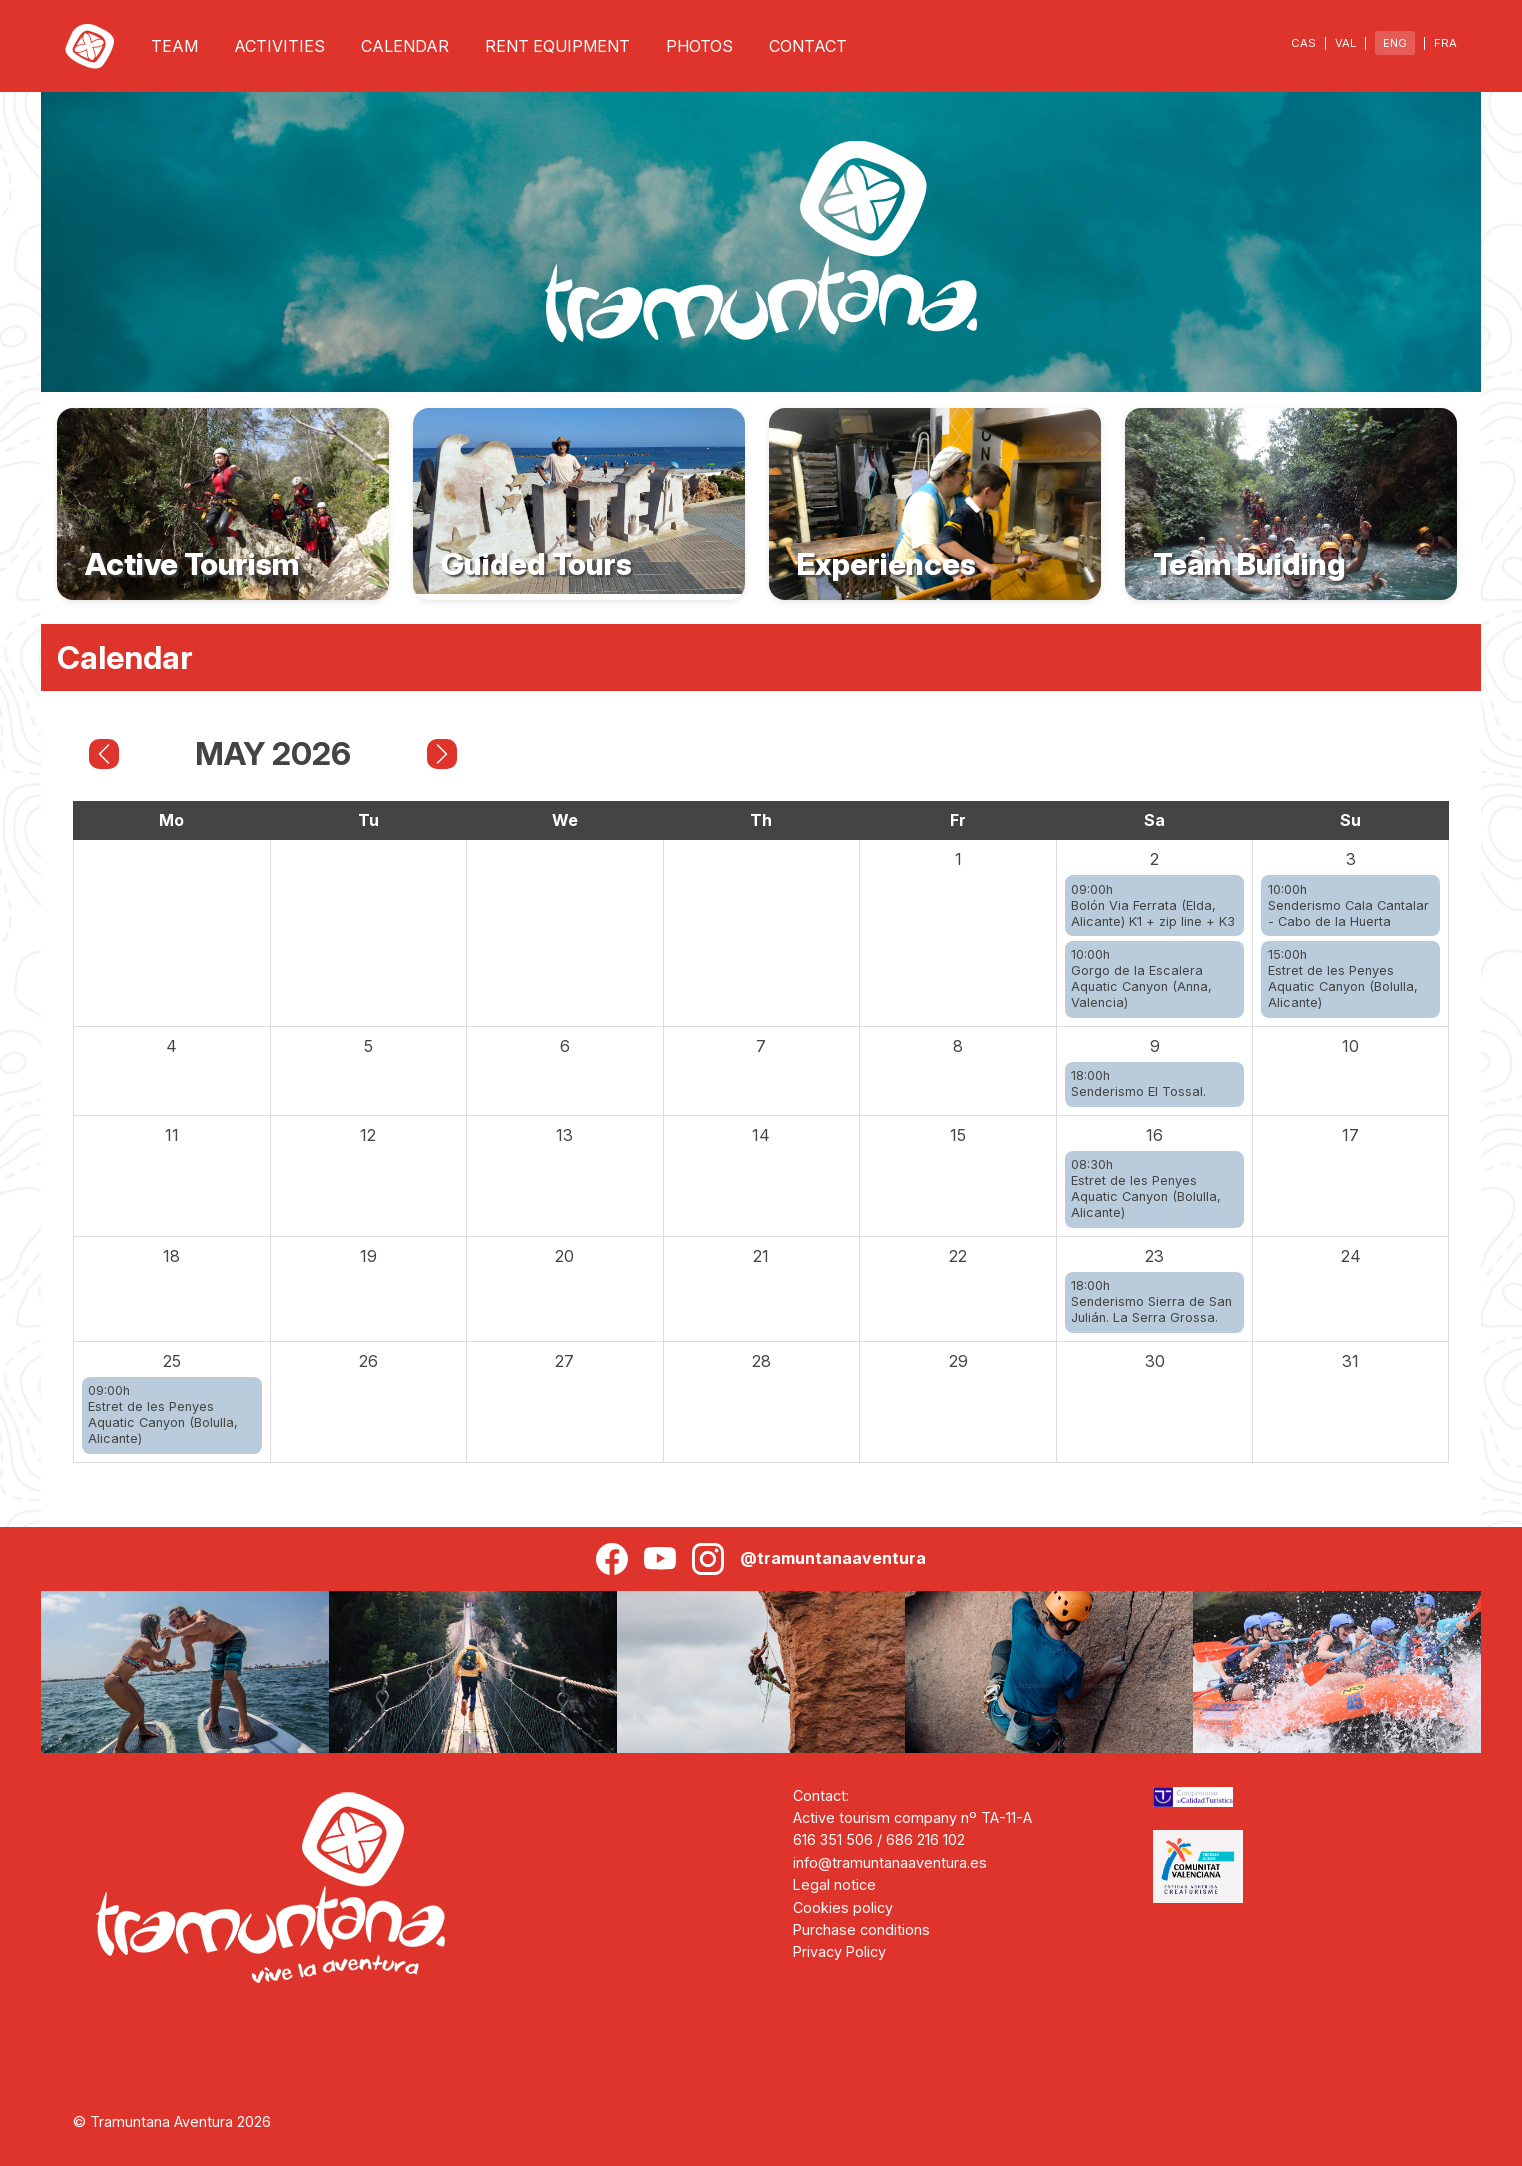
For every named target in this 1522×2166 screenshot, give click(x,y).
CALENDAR (405, 46)
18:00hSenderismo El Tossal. (1138, 1083)
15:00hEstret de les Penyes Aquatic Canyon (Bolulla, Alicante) (1343, 978)
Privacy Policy (839, 1951)
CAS (1303, 43)
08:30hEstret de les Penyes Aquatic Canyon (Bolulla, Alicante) (1146, 1188)
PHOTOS (699, 46)
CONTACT (808, 46)
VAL (1345, 43)
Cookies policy (843, 1907)
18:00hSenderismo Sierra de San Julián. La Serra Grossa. (1151, 1301)
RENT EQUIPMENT (557, 46)
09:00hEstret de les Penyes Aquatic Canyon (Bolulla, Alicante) (163, 1414)
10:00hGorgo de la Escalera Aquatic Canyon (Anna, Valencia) (1141, 978)
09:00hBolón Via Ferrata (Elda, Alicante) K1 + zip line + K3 (1153, 905)
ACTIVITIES (279, 46)
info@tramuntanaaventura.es (890, 1862)
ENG (1395, 43)
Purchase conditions (861, 1929)
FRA (1445, 43)
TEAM (174, 46)
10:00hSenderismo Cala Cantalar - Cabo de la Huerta (1348, 905)
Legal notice (834, 1884)
